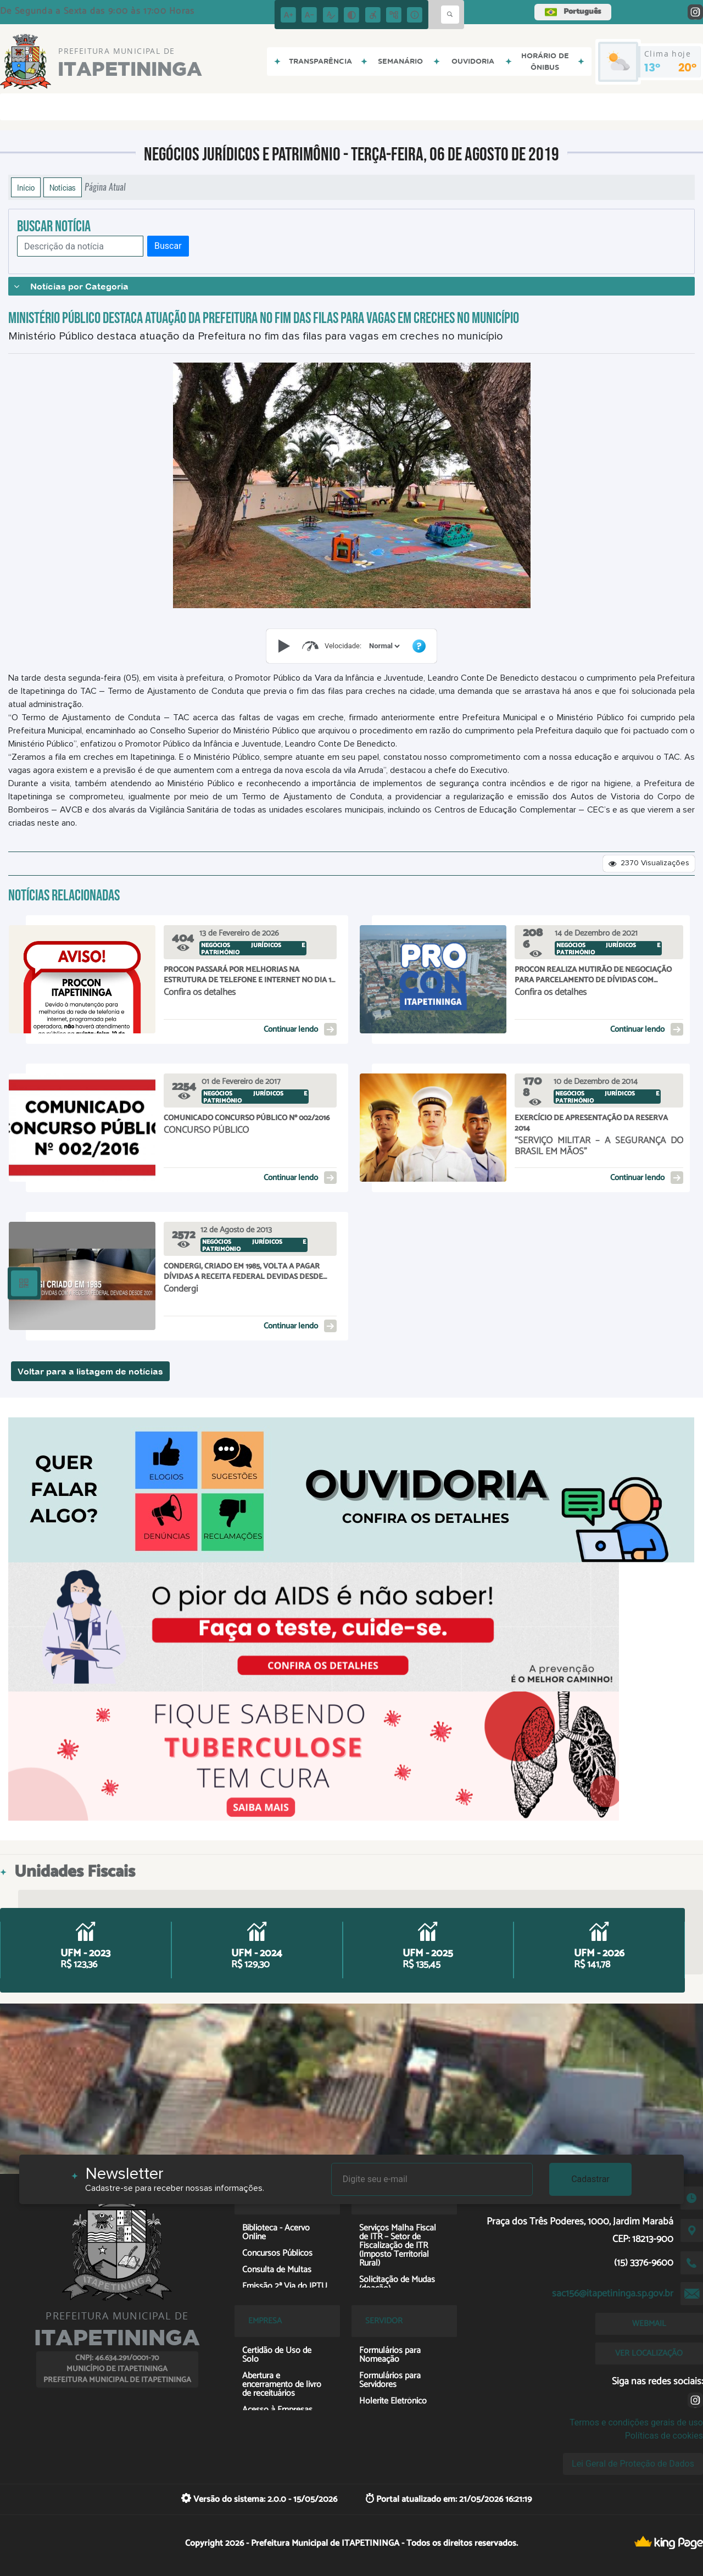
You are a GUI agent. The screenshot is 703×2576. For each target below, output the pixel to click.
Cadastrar (590, 2179)
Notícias (62, 187)
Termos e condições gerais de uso (636, 2422)
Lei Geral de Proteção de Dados (633, 2463)
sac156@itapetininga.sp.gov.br (612, 2293)
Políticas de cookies (664, 2435)
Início (26, 187)
